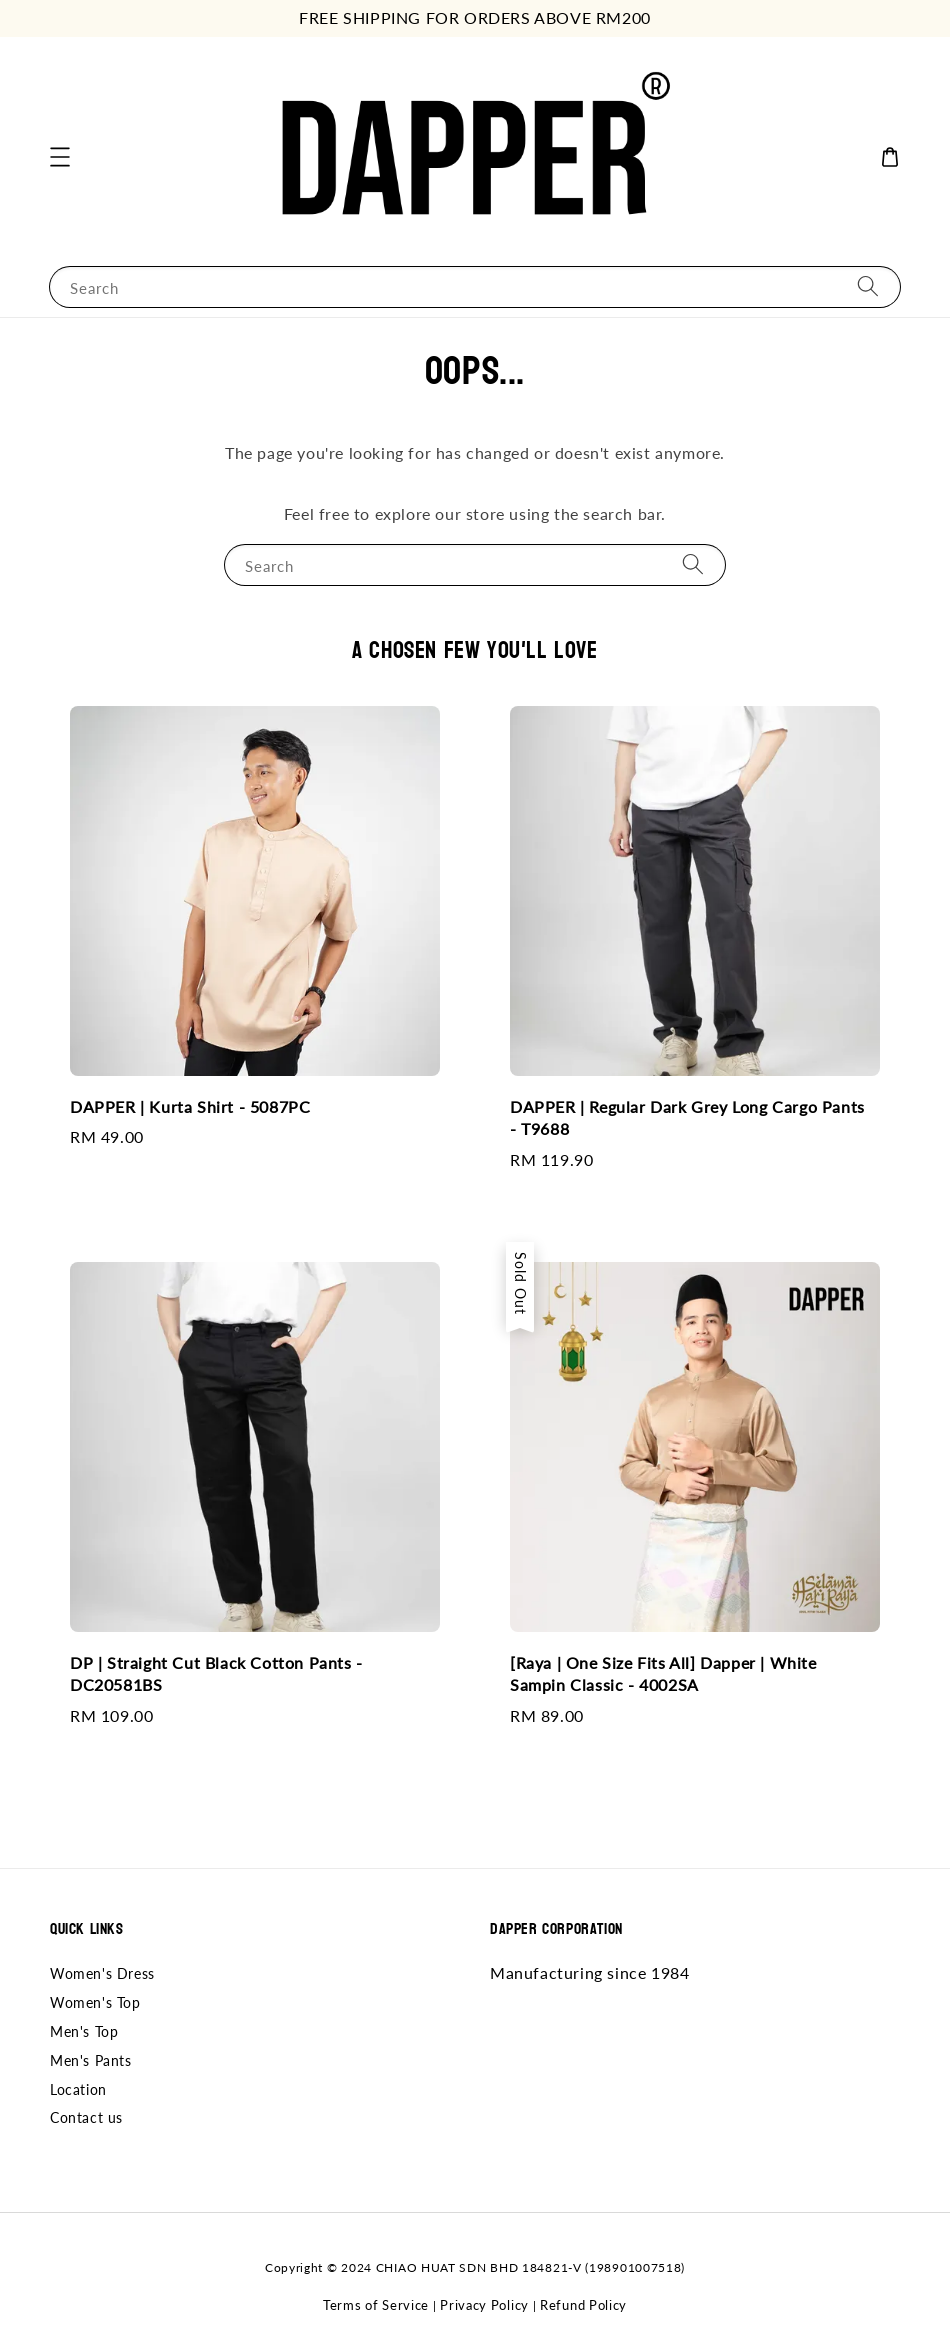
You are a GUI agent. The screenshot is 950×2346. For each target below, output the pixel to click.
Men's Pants (91, 2060)
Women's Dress (102, 1973)
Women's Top (95, 2002)
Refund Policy (583, 2305)
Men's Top (84, 2031)
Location (78, 2089)
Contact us (86, 2117)
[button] (60, 157)
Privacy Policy (484, 2305)
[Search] (868, 286)
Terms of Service (376, 2305)
